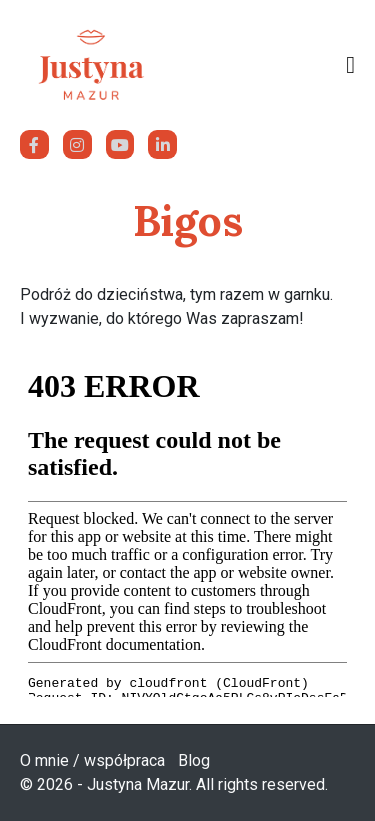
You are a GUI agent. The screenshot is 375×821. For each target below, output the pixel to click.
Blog (194, 760)
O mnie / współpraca (92, 760)
